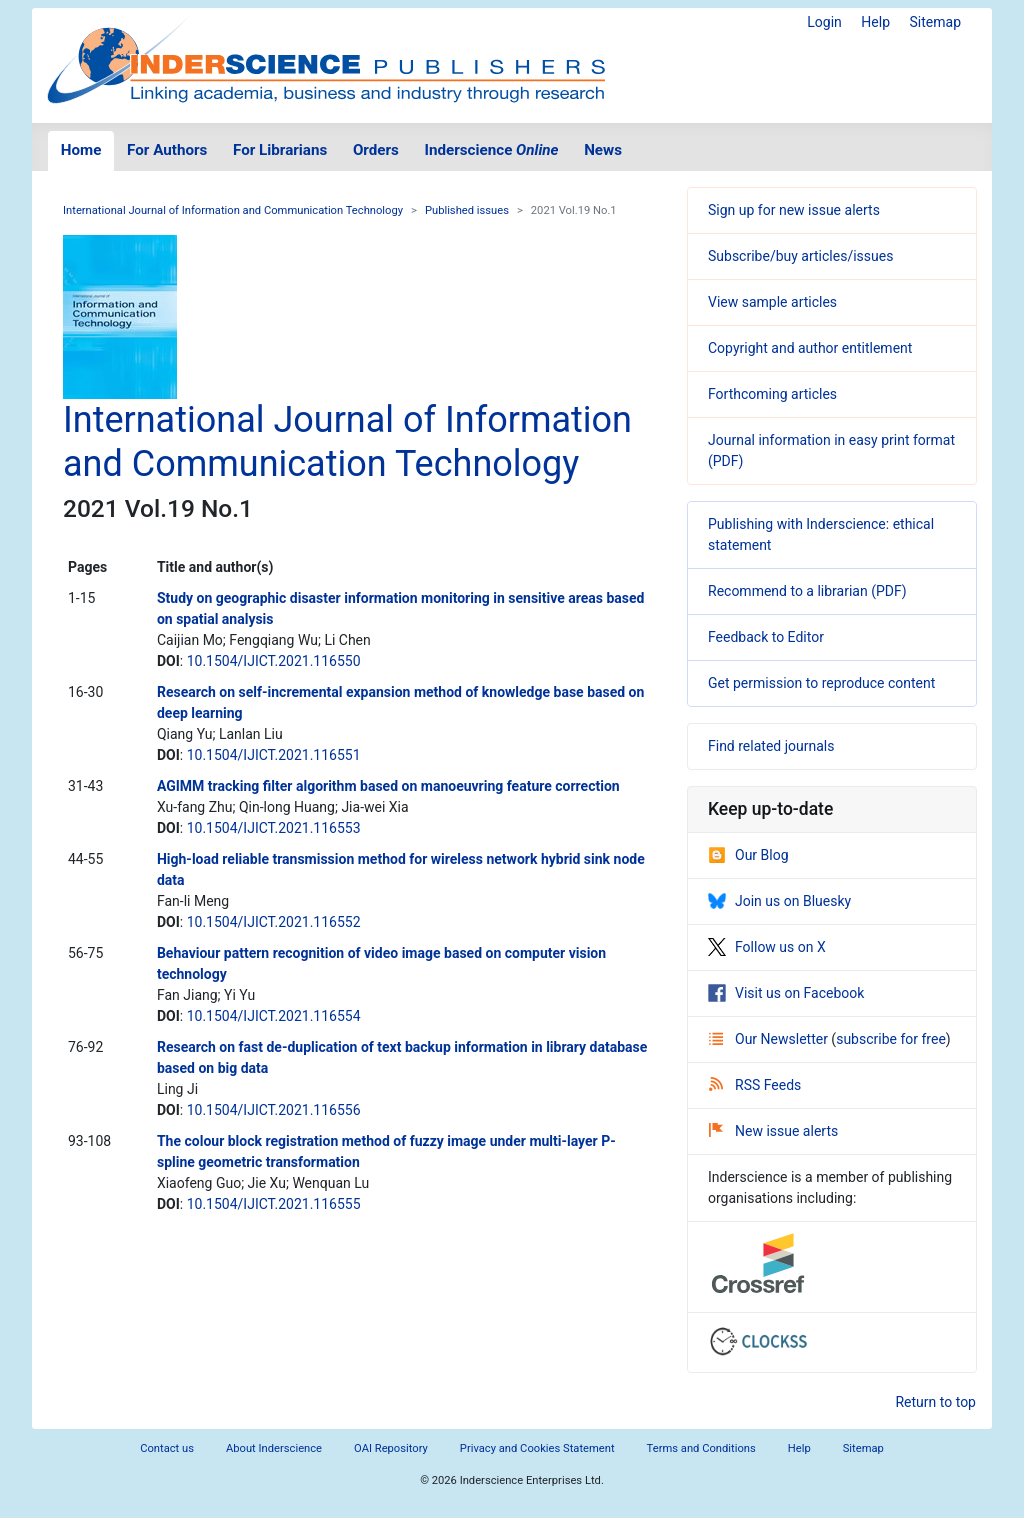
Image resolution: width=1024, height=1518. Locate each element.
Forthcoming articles (772, 394)
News (603, 150)
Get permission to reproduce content (821, 683)
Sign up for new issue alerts (794, 210)
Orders (376, 150)
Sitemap (935, 22)
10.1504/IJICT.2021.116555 (274, 1204)
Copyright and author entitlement (810, 348)
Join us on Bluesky (779, 901)
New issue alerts (773, 1131)
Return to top (935, 1402)
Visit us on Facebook (786, 993)
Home (81, 150)
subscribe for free (891, 1039)
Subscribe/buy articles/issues (800, 256)
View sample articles (772, 302)
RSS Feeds (755, 1085)
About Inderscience (274, 1448)
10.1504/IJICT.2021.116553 (274, 828)
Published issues (467, 210)
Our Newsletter (770, 1039)
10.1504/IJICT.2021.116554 (274, 1016)
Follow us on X (767, 947)
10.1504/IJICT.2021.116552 (274, 922)
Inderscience (492, 150)
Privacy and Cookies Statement (537, 1448)
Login (824, 22)
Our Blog (748, 855)
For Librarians (280, 150)
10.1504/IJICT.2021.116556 (274, 1110)
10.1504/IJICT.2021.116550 (274, 661)
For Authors (167, 150)
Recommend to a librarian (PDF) (807, 591)
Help (875, 22)
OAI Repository (391, 1448)
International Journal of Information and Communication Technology (233, 210)
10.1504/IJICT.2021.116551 (274, 755)
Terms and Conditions (701, 1448)
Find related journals (771, 746)
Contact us (167, 1448)
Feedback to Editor (766, 637)
